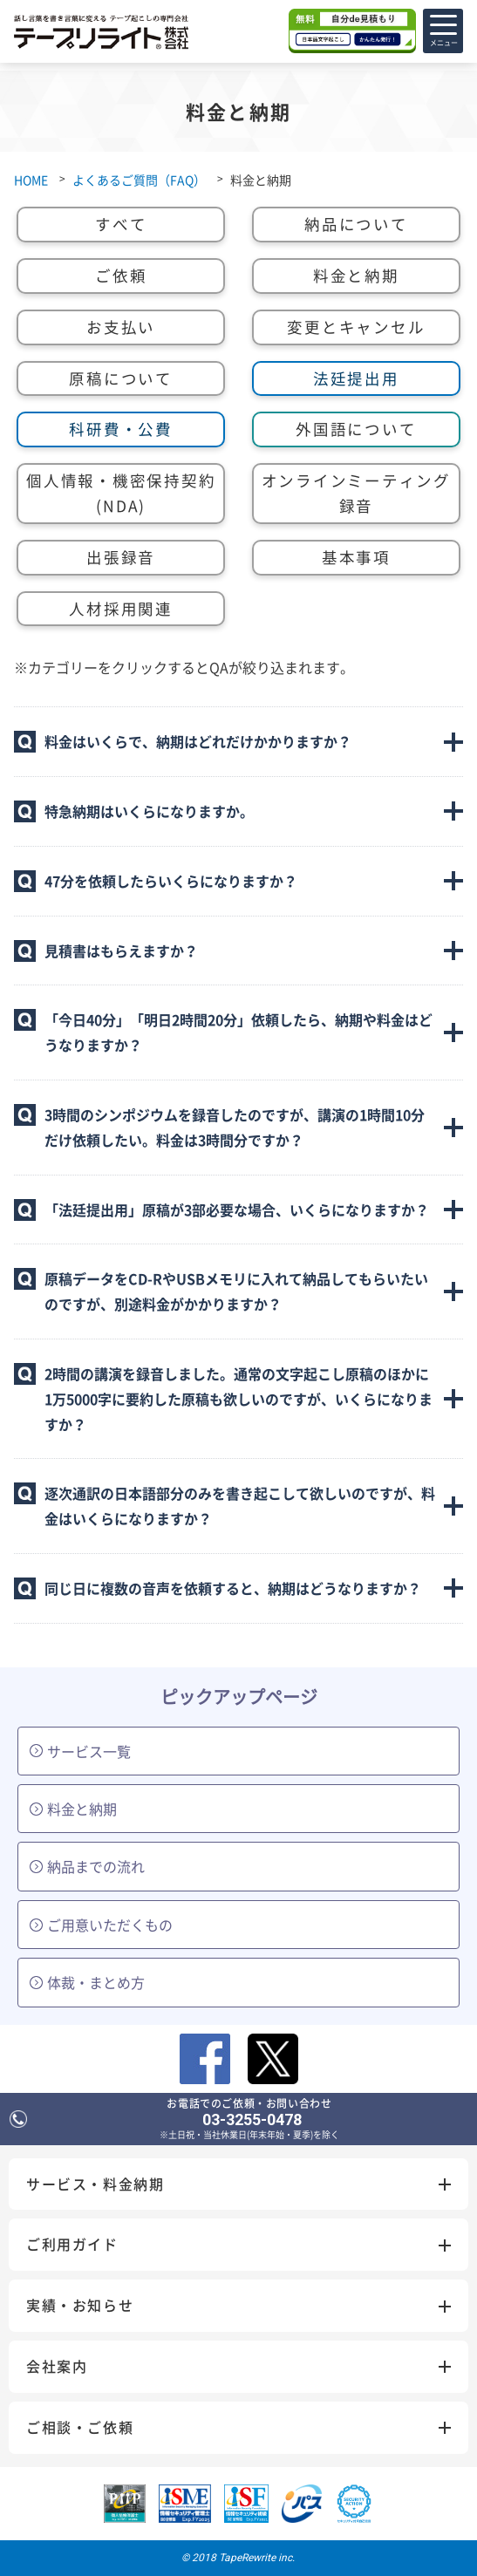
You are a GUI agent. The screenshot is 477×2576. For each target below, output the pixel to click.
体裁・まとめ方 (87, 1982)
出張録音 (120, 557)
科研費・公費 (121, 429)
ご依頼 (121, 275)
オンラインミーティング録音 (356, 493)
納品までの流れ (87, 1866)
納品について (356, 224)
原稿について (121, 378)
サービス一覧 (80, 1751)
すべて (121, 224)
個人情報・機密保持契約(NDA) (120, 493)
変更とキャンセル (356, 327)
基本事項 (356, 557)
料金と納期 (356, 275)
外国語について (356, 429)
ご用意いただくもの (101, 1924)
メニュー (444, 36)
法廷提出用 (356, 378)
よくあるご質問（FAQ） (139, 179)
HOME (31, 179)
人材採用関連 (121, 608)
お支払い (120, 327)
